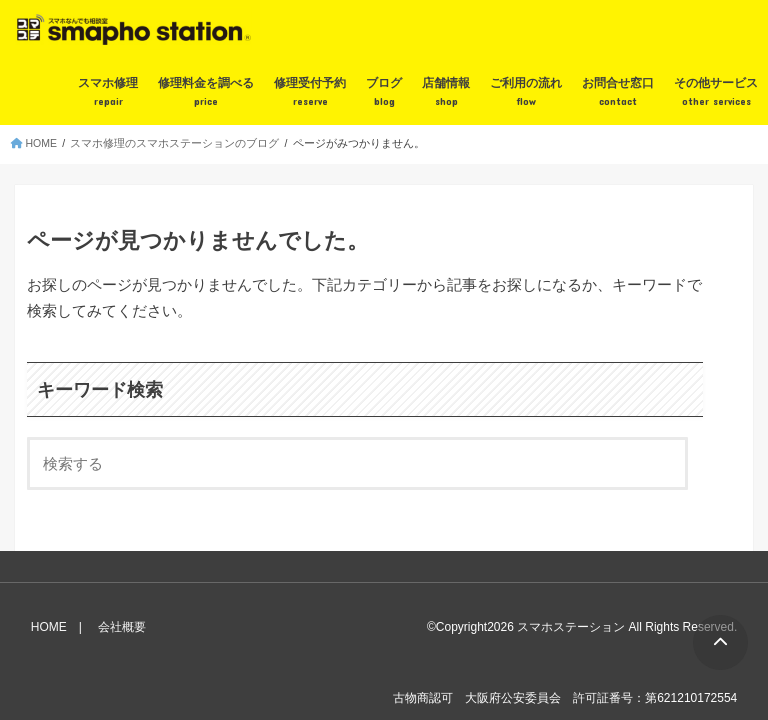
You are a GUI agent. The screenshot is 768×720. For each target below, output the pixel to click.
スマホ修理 (108, 93)
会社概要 (122, 627)
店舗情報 (446, 93)
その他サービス (716, 93)
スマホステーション (571, 627)
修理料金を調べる (206, 93)
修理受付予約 (310, 93)
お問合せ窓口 (618, 93)
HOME (49, 627)
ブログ (384, 93)
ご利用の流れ (526, 93)
